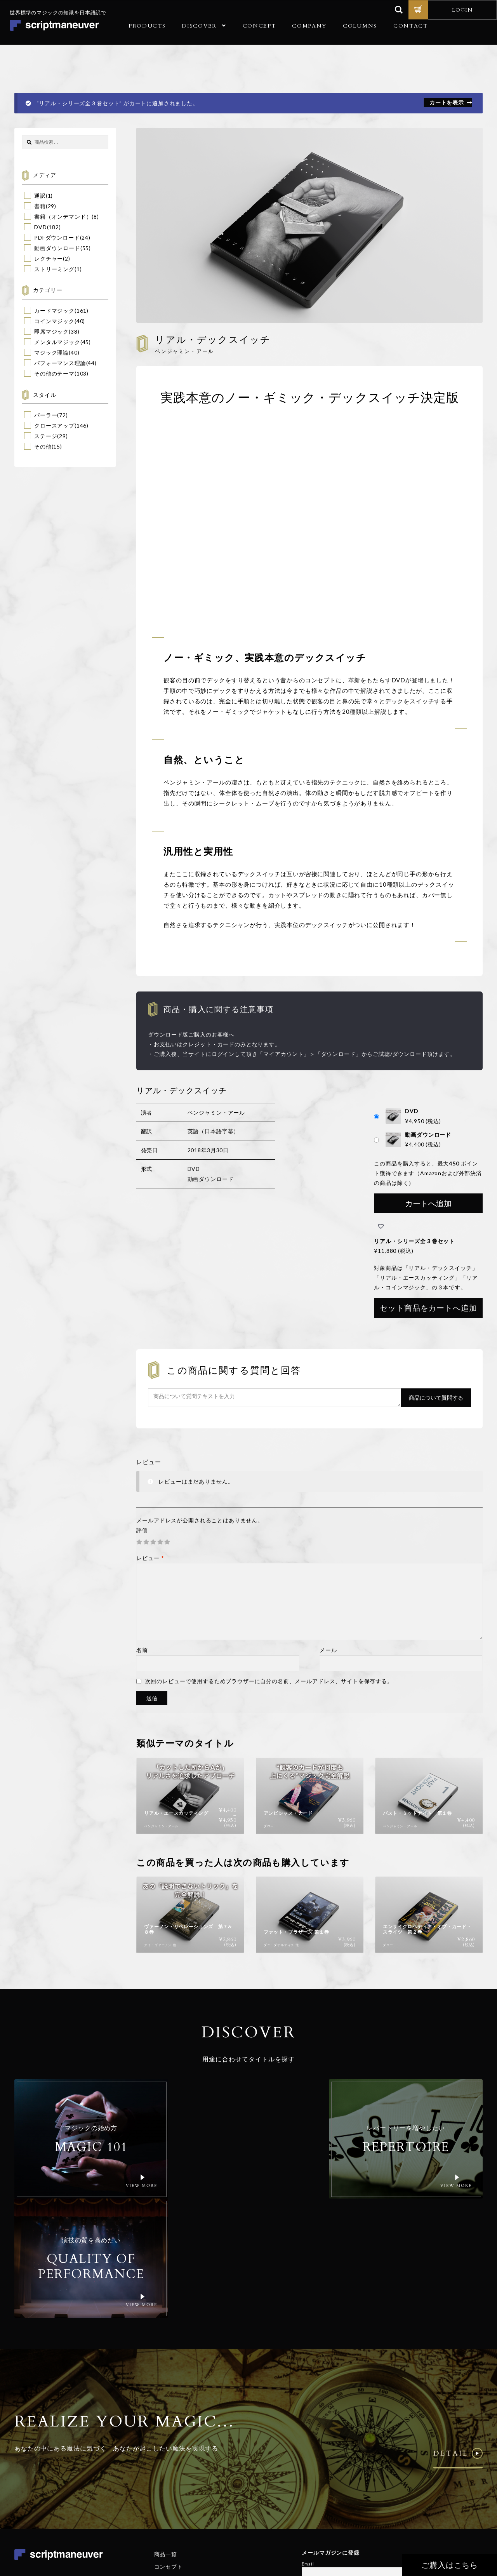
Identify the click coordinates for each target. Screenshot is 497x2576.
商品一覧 (165, 2430)
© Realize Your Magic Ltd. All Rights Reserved (432, 2499)
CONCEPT (259, 26)
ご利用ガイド (171, 2467)
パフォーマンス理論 (60, 363)
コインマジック (54, 321)
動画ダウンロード (57, 248)
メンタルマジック (57, 342)
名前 (142, 1650)
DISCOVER (199, 26)
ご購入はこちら (453, 2565)
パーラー (45, 415)
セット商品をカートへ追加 (428, 1308)
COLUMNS (360, 26)
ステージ (45, 436)
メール (328, 1650)
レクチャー (48, 258)
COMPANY (309, 26)
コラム (163, 2480)
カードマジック (54, 310)
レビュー (150, 1558)
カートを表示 (446, 102)
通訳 (40, 195)
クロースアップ (54, 425)
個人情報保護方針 (402, 2523)
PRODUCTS (147, 26)
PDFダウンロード (57, 237)
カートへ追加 (428, 1203)
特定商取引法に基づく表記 (453, 2523)
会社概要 (165, 2455)
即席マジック (51, 331)
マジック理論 (51, 352)
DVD (40, 227)
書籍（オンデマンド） (63, 216)
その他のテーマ (54, 373)
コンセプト (168, 2442)
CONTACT (410, 26)
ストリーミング (54, 269)
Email (308, 2439)
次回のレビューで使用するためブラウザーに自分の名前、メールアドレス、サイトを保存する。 (269, 1681)
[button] (381, 1226)
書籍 (40, 206)
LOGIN (462, 10)
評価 (142, 1530)
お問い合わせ (171, 2492)
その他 (43, 446)
